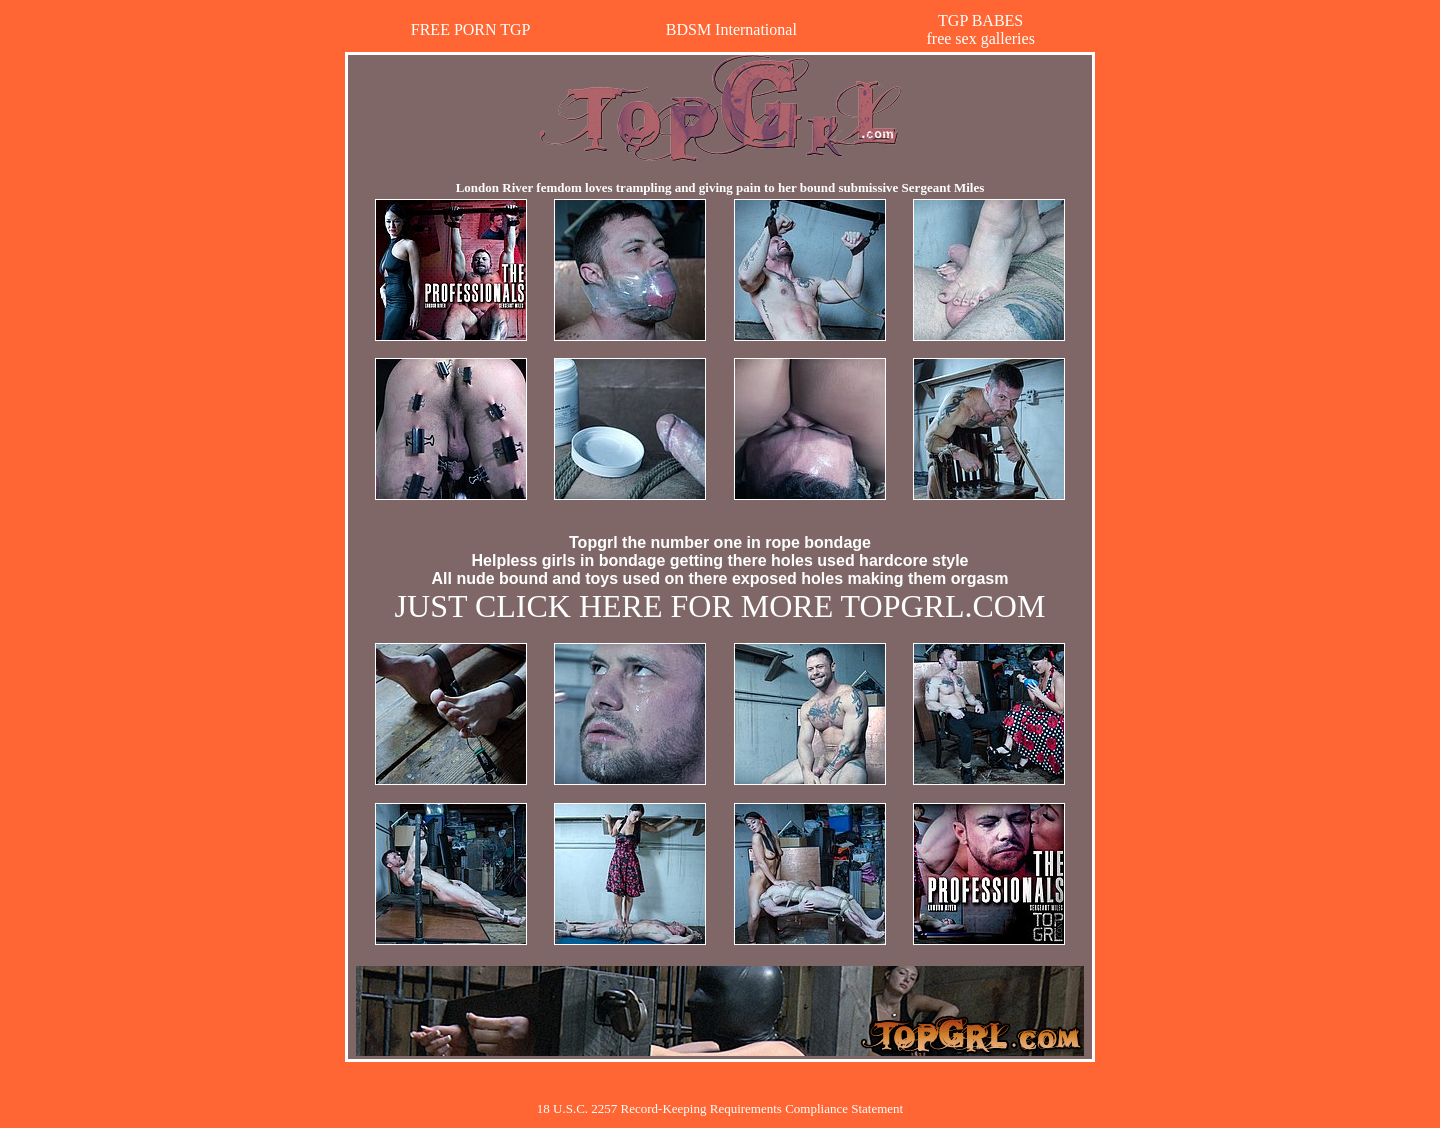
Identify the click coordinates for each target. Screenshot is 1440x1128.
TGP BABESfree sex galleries (980, 29)
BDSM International (731, 29)
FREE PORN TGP (471, 29)
